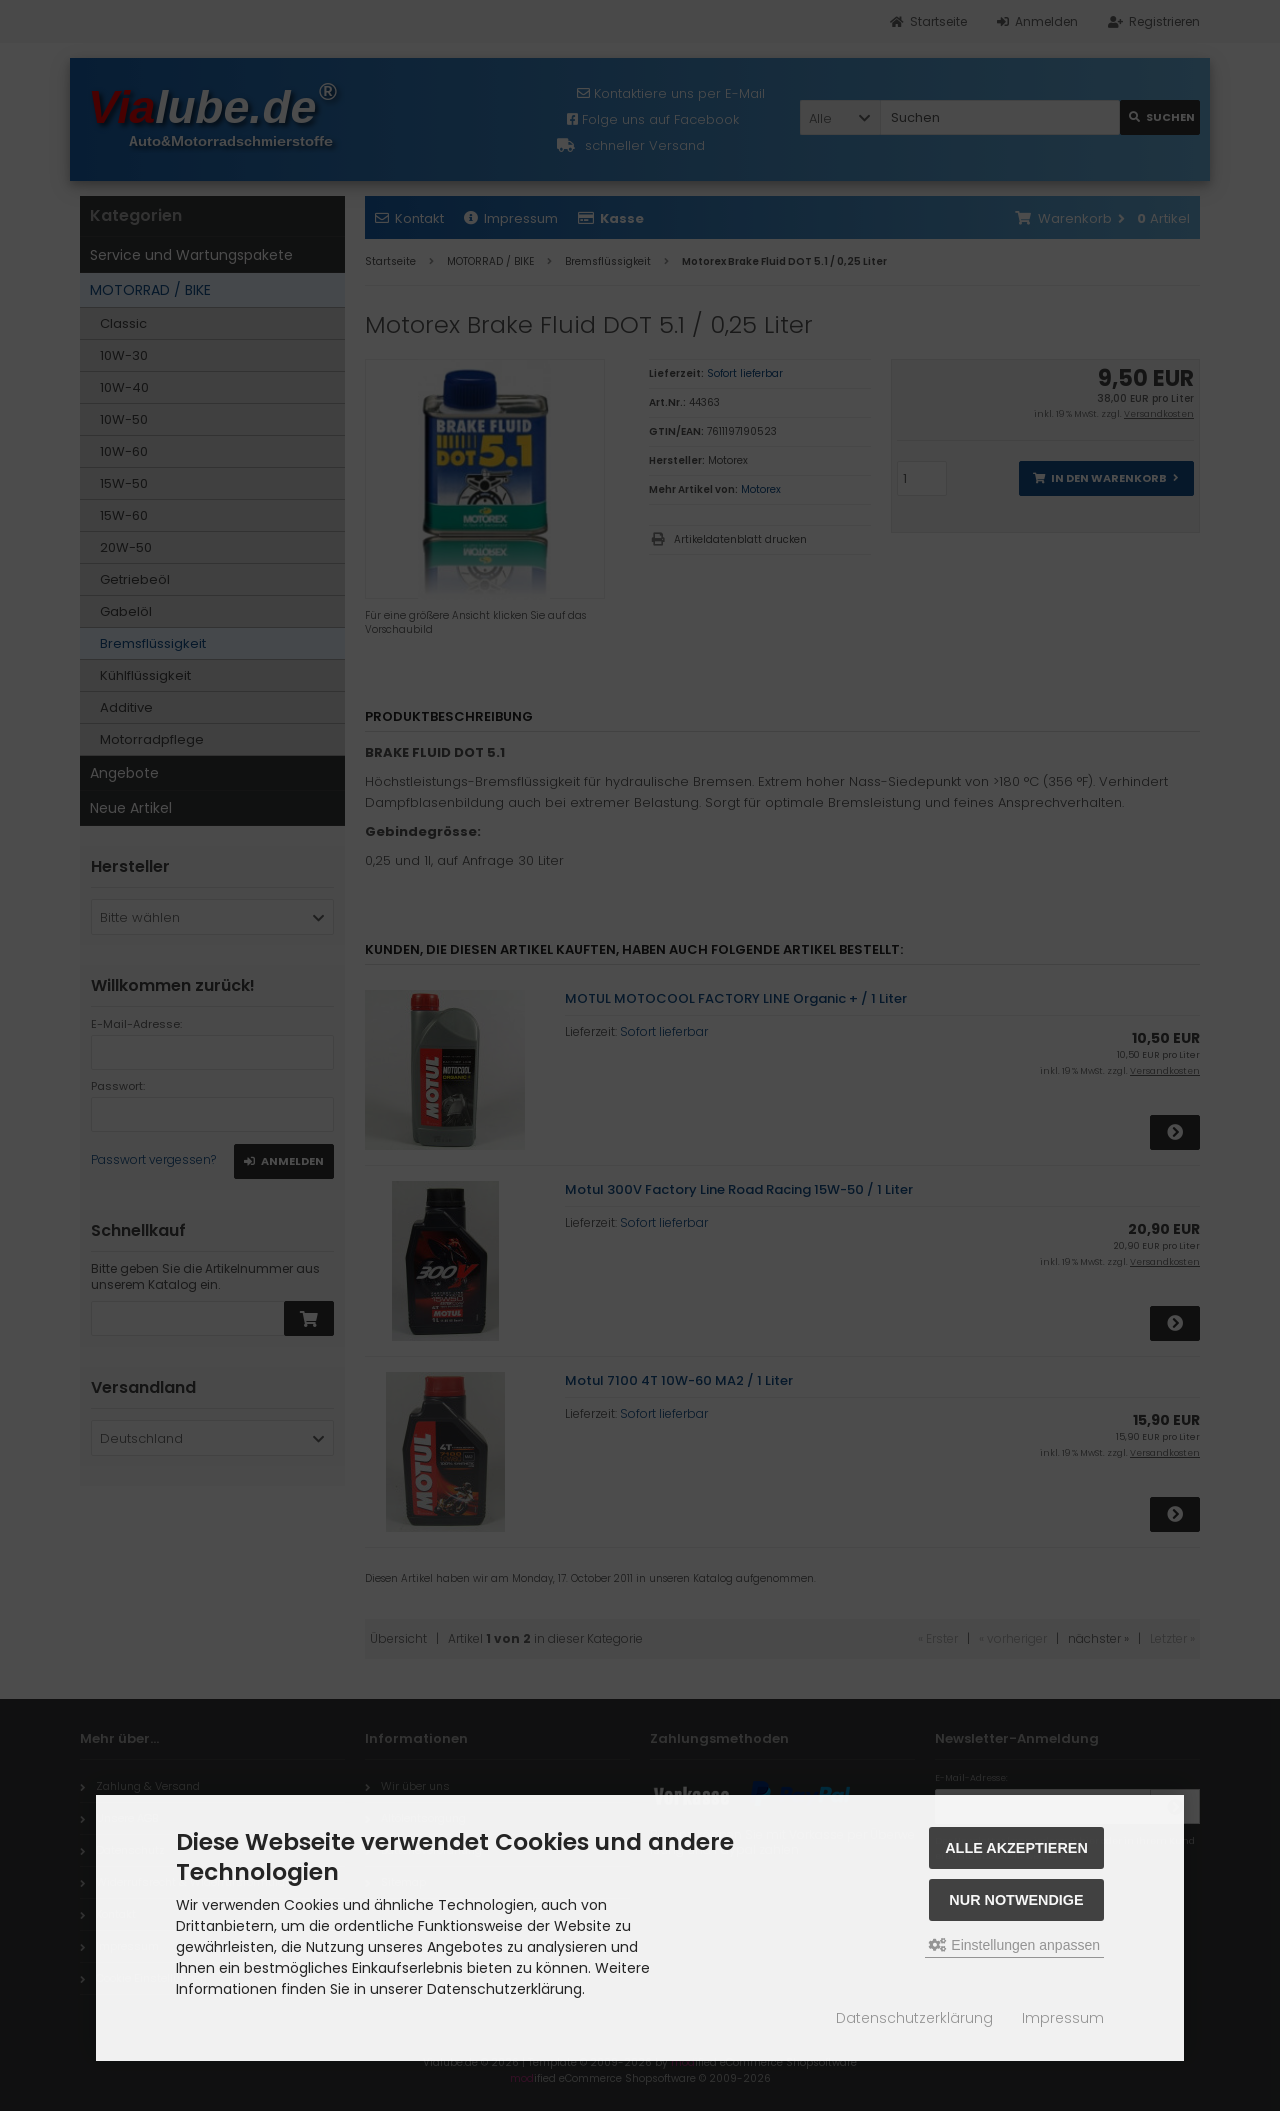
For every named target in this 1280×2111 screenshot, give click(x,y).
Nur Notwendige (1016, 1900)
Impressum (1063, 2018)
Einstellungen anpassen (1014, 1945)
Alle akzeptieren (1016, 1848)
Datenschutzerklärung (914, 2018)
